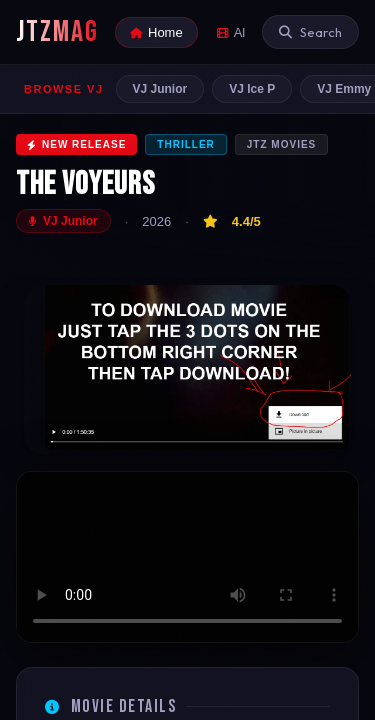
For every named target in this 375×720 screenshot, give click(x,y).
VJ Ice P (252, 89)
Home (156, 32)
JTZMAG (57, 32)
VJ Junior (160, 89)
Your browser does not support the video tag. (187, 557)
